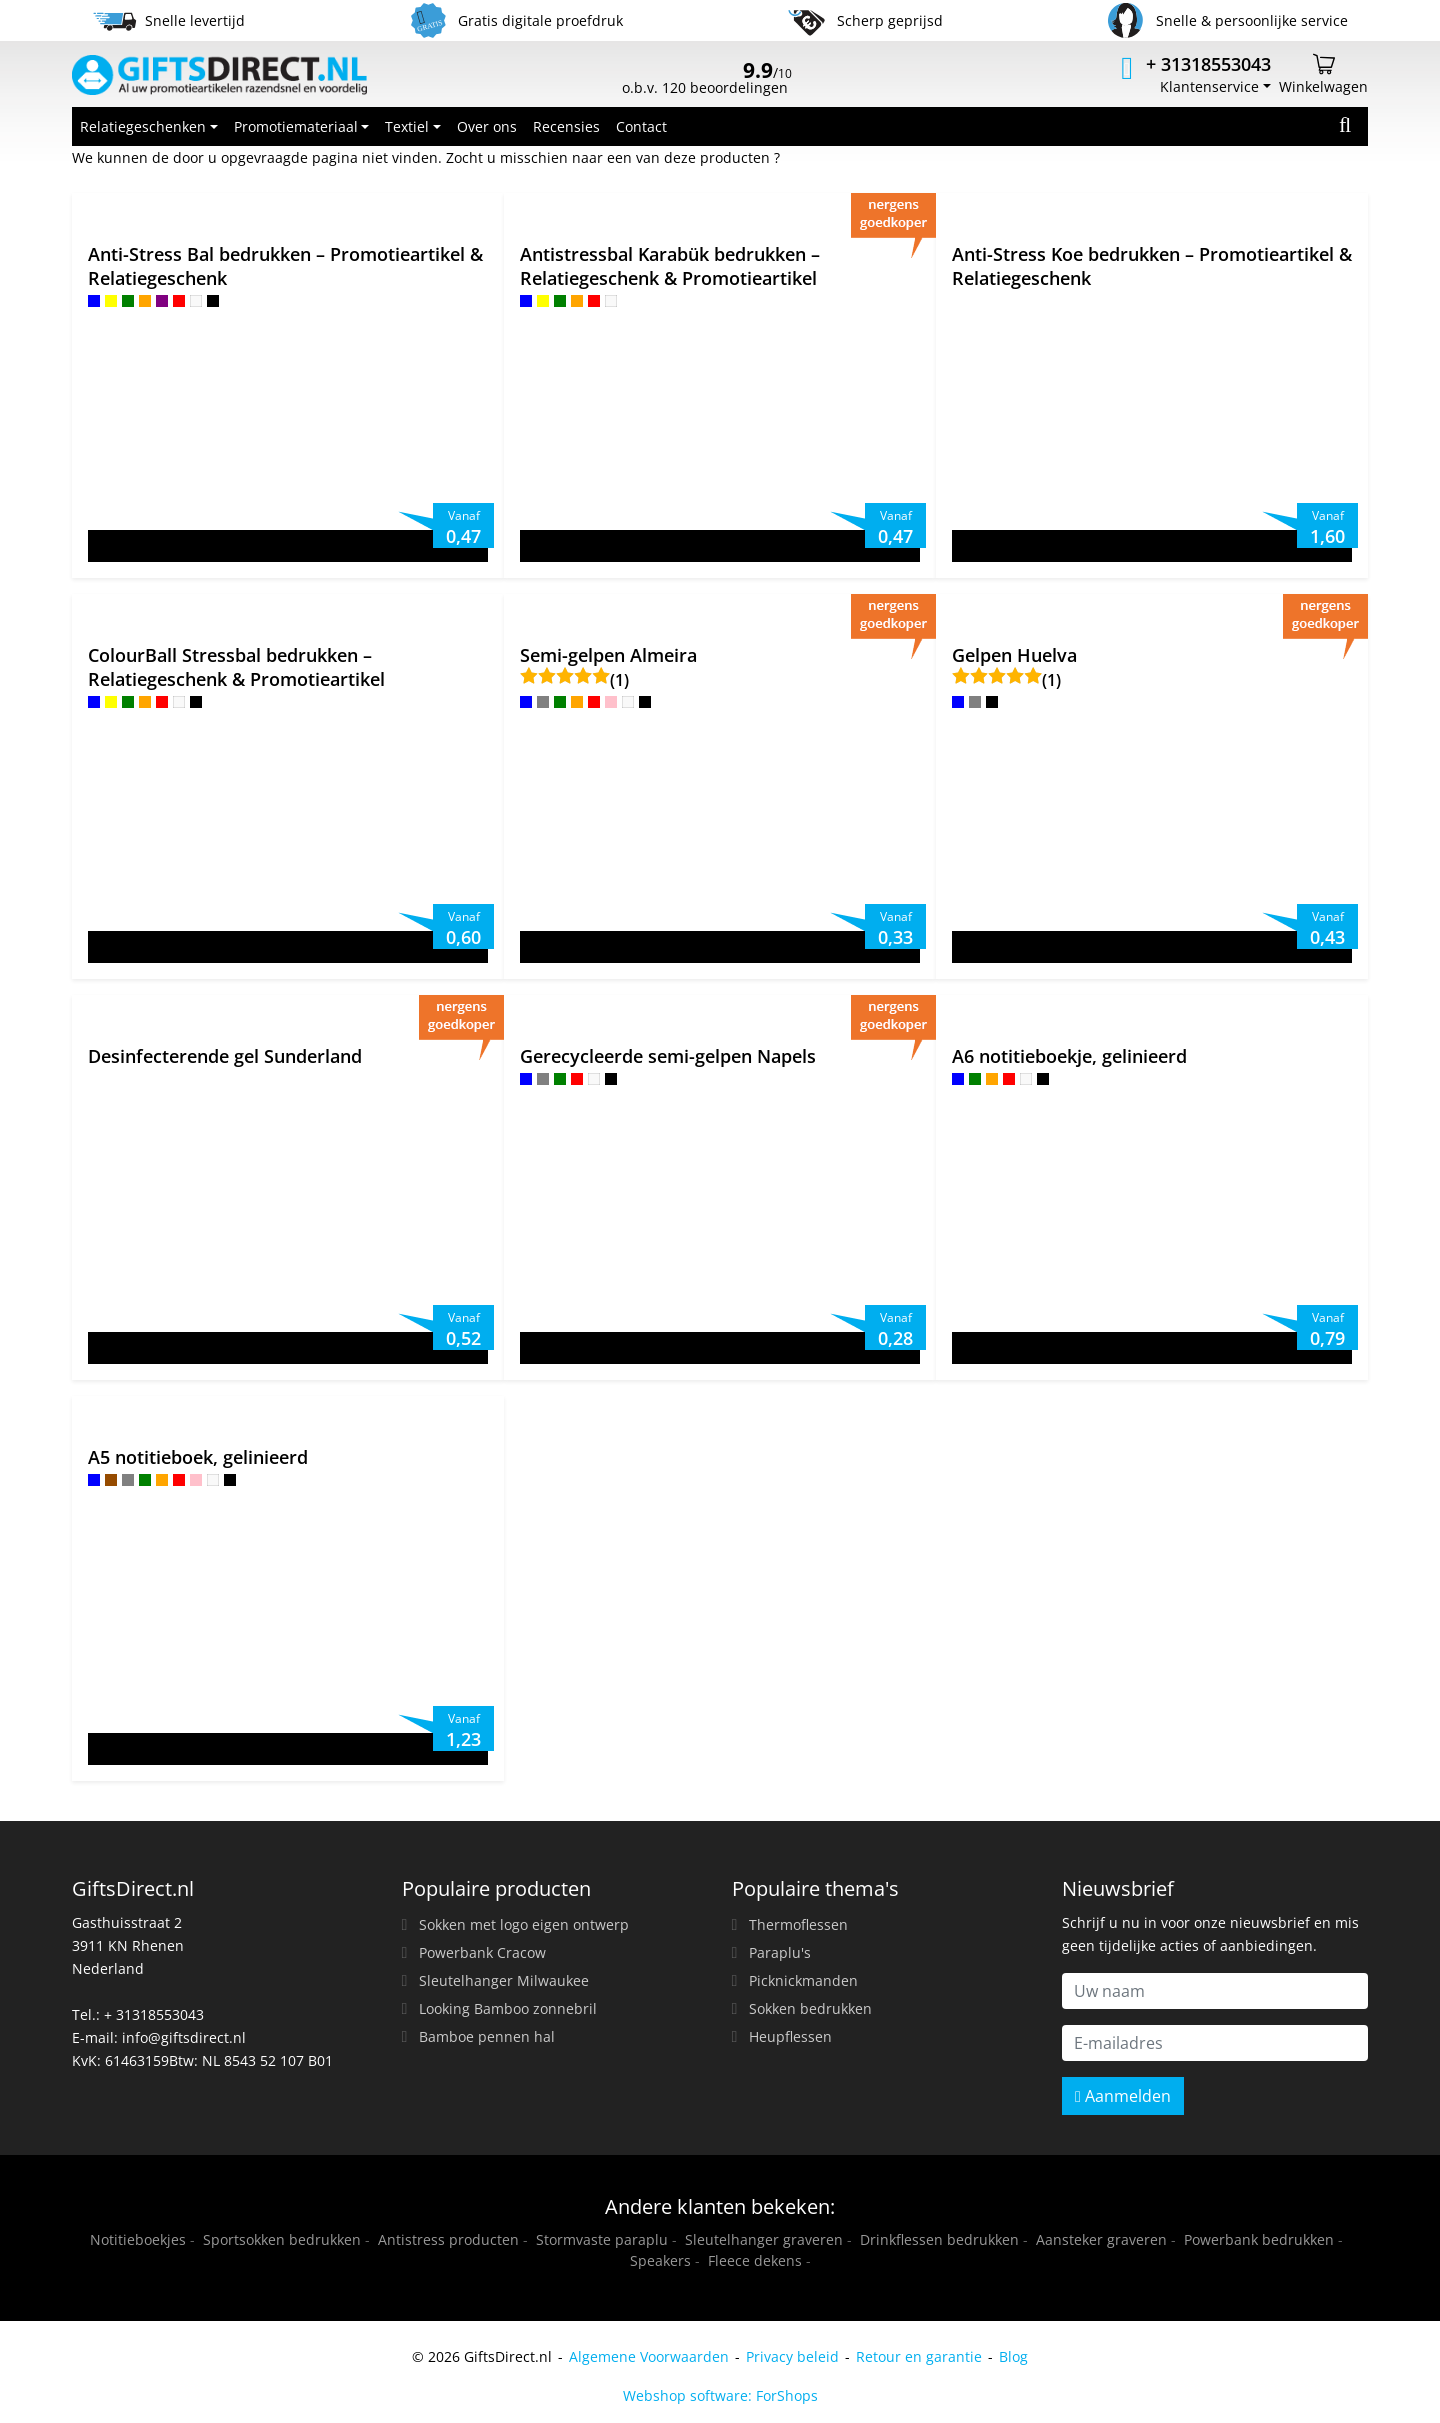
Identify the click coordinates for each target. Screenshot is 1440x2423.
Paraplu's (780, 1952)
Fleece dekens (755, 2260)
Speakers (660, 2260)
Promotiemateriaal (296, 126)
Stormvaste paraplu (602, 2239)
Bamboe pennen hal (487, 2036)
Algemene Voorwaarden (649, 2356)
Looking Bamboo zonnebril (508, 2008)
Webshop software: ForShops (720, 2395)
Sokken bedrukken (810, 2008)
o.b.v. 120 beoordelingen (707, 80)
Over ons (487, 126)
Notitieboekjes (138, 2239)
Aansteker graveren (1101, 2239)
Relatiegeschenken (143, 126)
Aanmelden (1123, 2096)
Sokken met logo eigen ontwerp (524, 1924)
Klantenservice (1209, 86)
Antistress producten (448, 2239)
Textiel (407, 126)
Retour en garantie (919, 2356)
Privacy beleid (792, 2356)
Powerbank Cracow (482, 1952)
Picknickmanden (803, 1980)
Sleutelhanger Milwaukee (504, 1980)
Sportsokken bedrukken (282, 2239)
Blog (1013, 2356)
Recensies (566, 126)
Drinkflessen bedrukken (939, 2239)
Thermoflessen (798, 1924)
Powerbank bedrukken (1259, 2239)
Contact (641, 126)
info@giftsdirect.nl (184, 2037)
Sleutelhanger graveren (764, 2239)
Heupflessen (790, 2036)
